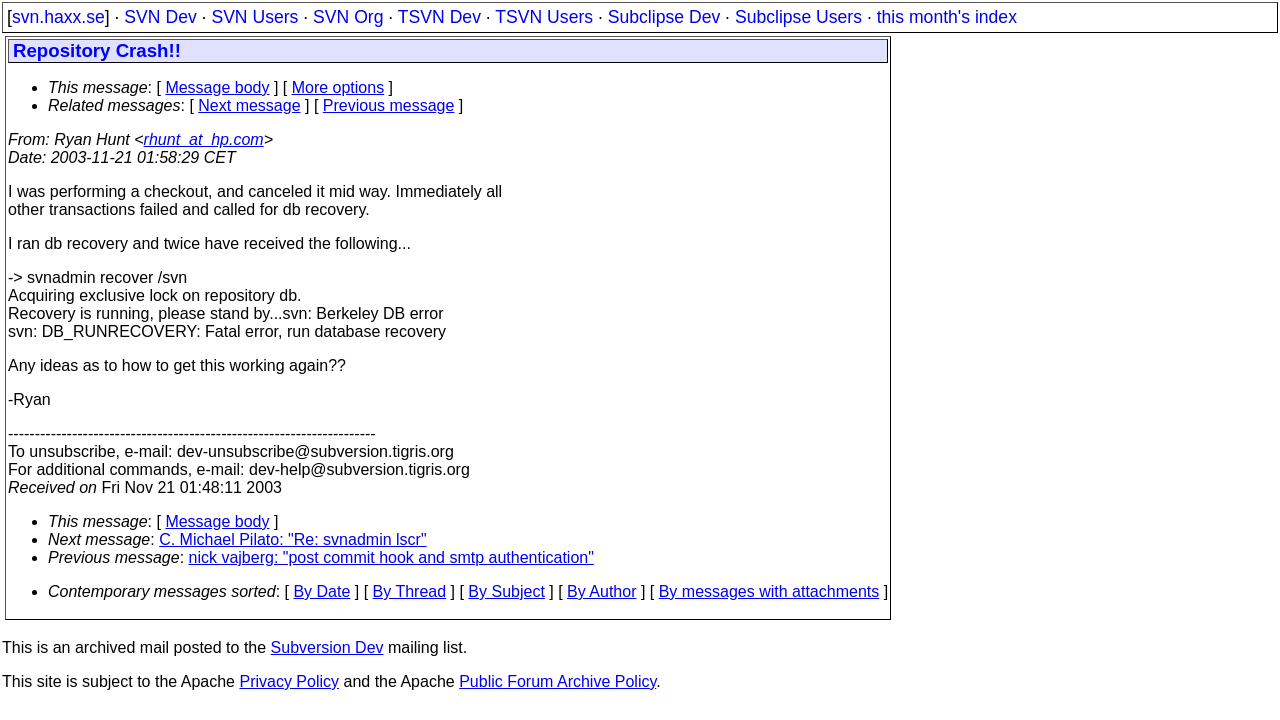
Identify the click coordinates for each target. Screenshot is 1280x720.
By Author (601, 591)
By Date (321, 591)
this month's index (947, 17)
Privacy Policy (289, 681)
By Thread (410, 591)
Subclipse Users (798, 17)
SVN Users (254, 17)
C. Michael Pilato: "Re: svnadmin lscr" (292, 539)
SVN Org (348, 17)
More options (338, 87)
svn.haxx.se (58, 17)
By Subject (506, 591)
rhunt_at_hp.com (204, 139)
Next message (249, 105)
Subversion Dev (327, 647)
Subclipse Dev (664, 17)
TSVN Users (544, 17)
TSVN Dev (439, 17)
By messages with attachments (769, 591)
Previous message (389, 105)
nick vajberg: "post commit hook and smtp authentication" (391, 557)
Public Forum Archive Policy (557, 681)
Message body (217, 87)
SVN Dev (160, 17)
